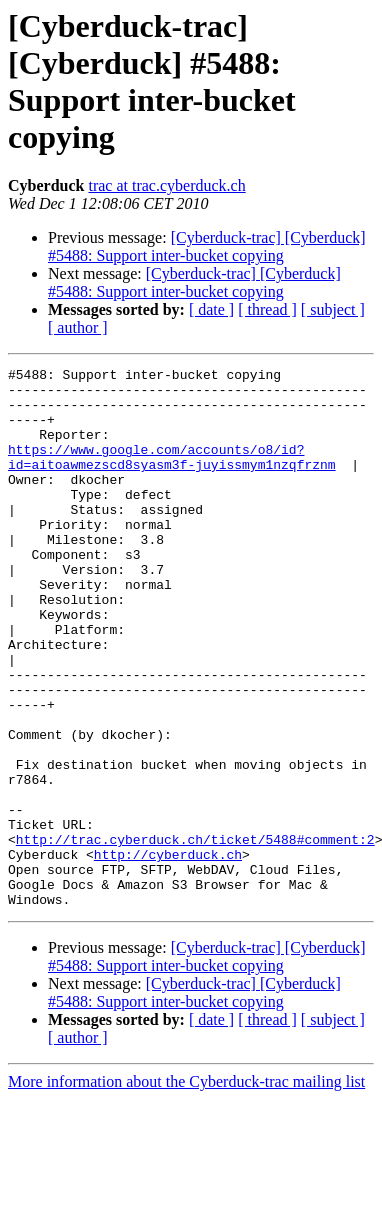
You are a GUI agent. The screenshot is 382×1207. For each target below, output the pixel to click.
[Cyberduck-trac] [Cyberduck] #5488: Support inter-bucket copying (207, 246)
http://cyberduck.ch (168, 953)
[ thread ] (267, 309)
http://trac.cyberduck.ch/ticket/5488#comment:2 (195, 935)
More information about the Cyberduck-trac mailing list (186, 1189)
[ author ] (78, 327)
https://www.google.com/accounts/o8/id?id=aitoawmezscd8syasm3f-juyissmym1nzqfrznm (172, 476)
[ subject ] (333, 309)
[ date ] (211, 309)
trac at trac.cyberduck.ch (166, 185)
